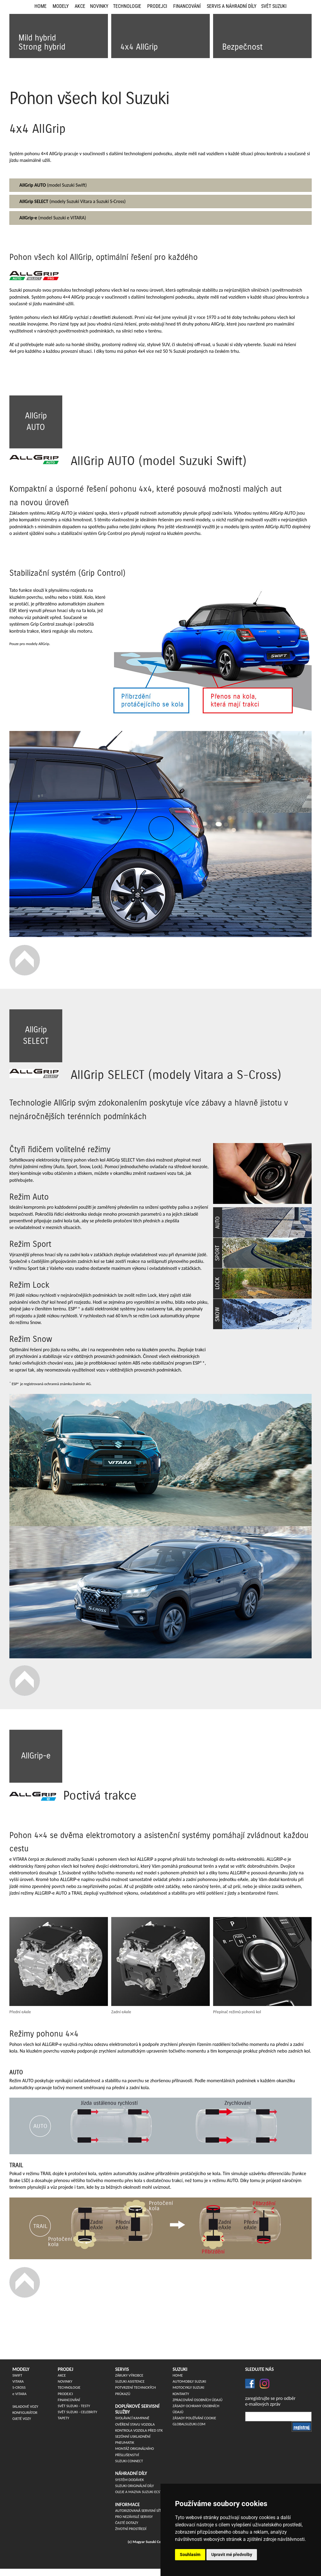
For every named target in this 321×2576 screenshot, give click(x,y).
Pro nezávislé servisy (134, 2516)
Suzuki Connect (129, 2461)
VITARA (18, 2381)
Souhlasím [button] (190, 2554)
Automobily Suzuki (189, 2381)
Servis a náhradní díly (231, 6)
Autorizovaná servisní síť (138, 2510)
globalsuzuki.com (189, 2424)
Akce (80, 6)
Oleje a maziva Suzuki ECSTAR (140, 2491)
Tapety (63, 2418)
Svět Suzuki (274, 6)
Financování (187, 6)
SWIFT (17, 2375)
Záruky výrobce (129, 2375)
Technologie (127, 6)
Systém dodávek (129, 2479)
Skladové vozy (25, 2406)
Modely (61, 6)
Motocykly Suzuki (188, 2387)
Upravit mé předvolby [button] (231, 2554)
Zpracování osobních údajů (197, 2399)
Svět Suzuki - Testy (74, 2406)
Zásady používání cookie (194, 2418)
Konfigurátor (24, 2412)
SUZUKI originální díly (134, 2485)
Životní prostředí (130, 2528)
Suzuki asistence (129, 2381)
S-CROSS (19, 2387)
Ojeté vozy (21, 2418)
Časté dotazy (126, 2522)
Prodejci (157, 6)
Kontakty (181, 2393)
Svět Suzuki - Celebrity (77, 2412)
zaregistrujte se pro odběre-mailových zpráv (270, 2401)
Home (40, 6)
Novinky (99, 6)
